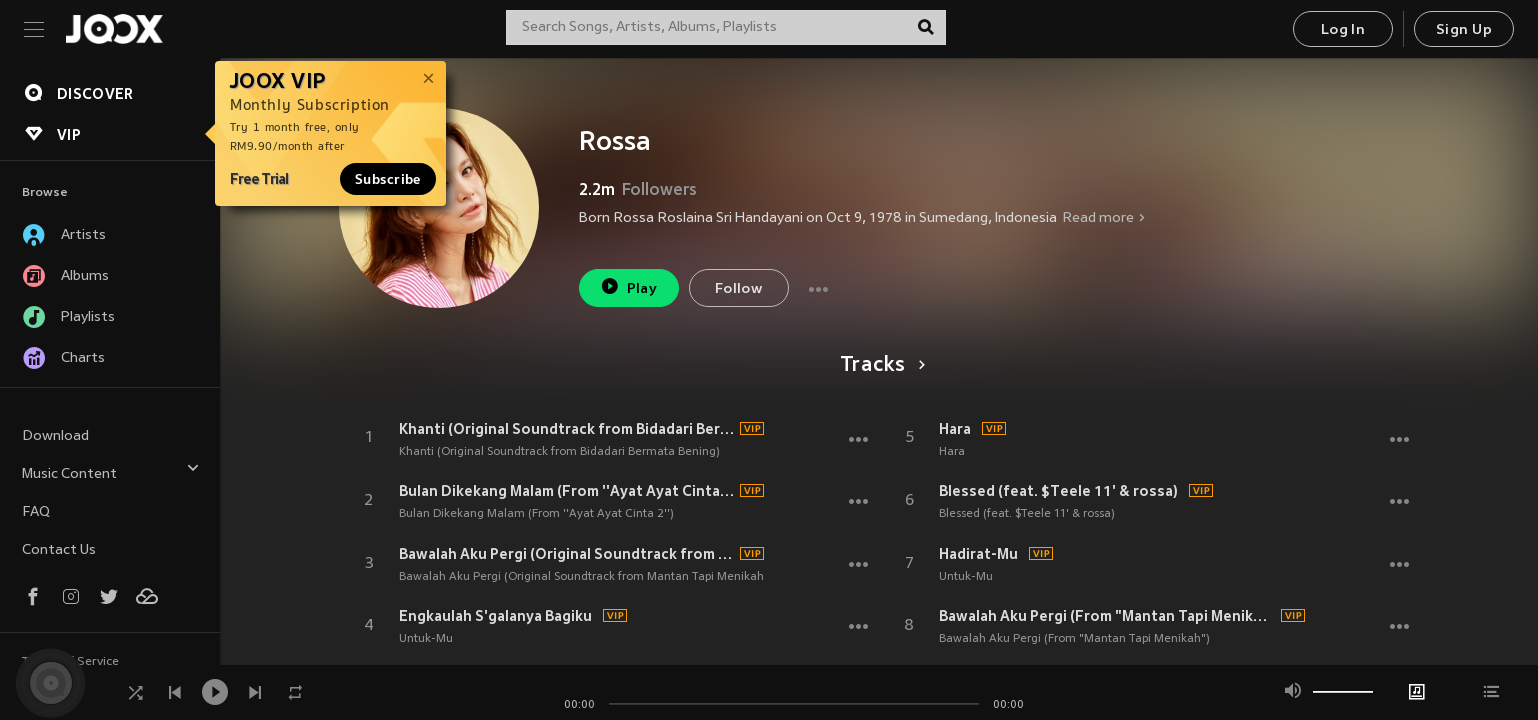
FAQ (36, 512)
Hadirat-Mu (978, 554)
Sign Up (1464, 30)
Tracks (879, 366)
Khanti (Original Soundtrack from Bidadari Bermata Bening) (567, 429)
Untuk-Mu (426, 639)
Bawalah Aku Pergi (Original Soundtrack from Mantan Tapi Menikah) (567, 554)
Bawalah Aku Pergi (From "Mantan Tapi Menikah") (1107, 616)
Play (628, 286)
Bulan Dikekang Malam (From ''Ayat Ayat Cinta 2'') (567, 491)
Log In (1343, 30)
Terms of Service (70, 662)
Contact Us (59, 550)
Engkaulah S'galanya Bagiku (495, 616)
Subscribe (388, 179)
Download (55, 436)
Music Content (111, 471)
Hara (955, 429)
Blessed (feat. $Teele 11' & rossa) (1058, 491)
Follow (738, 289)
